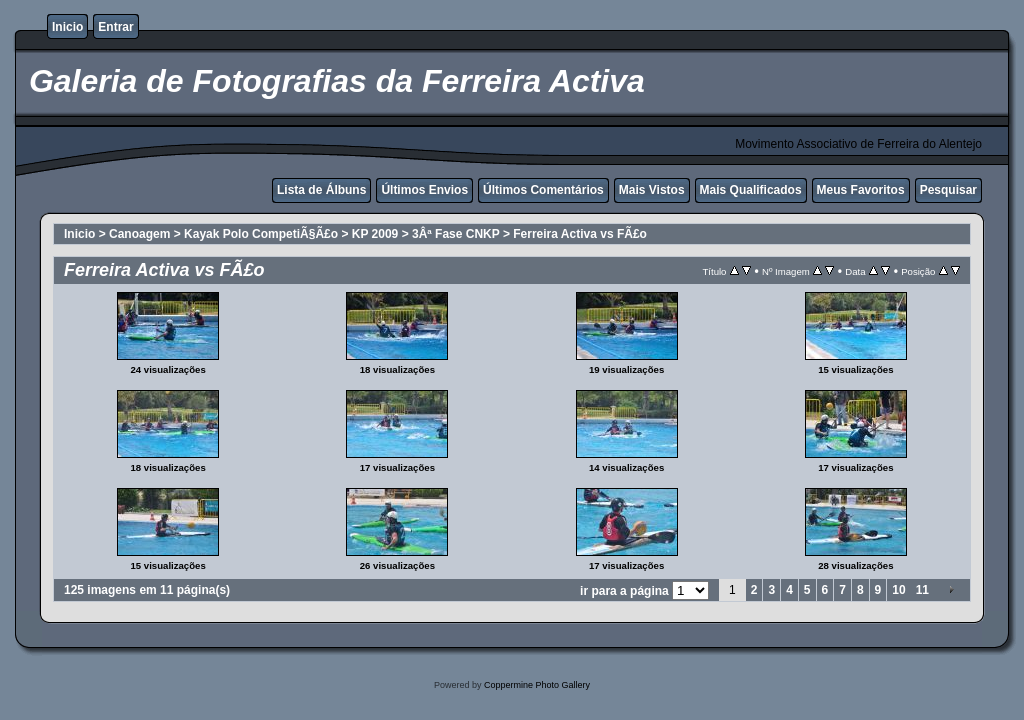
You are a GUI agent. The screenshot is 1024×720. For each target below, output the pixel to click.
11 (922, 590)
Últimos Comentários (543, 190)
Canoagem (139, 234)
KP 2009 (375, 234)
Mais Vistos (652, 190)
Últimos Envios (424, 190)
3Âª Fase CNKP (456, 234)
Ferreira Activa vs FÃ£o (580, 234)
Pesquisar (948, 190)
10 (898, 590)
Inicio (67, 27)
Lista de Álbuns (321, 190)
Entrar (115, 27)
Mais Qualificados (751, 190)
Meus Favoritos (861, 190)
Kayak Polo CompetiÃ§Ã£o (261, 234)
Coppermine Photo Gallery (537, 685)
